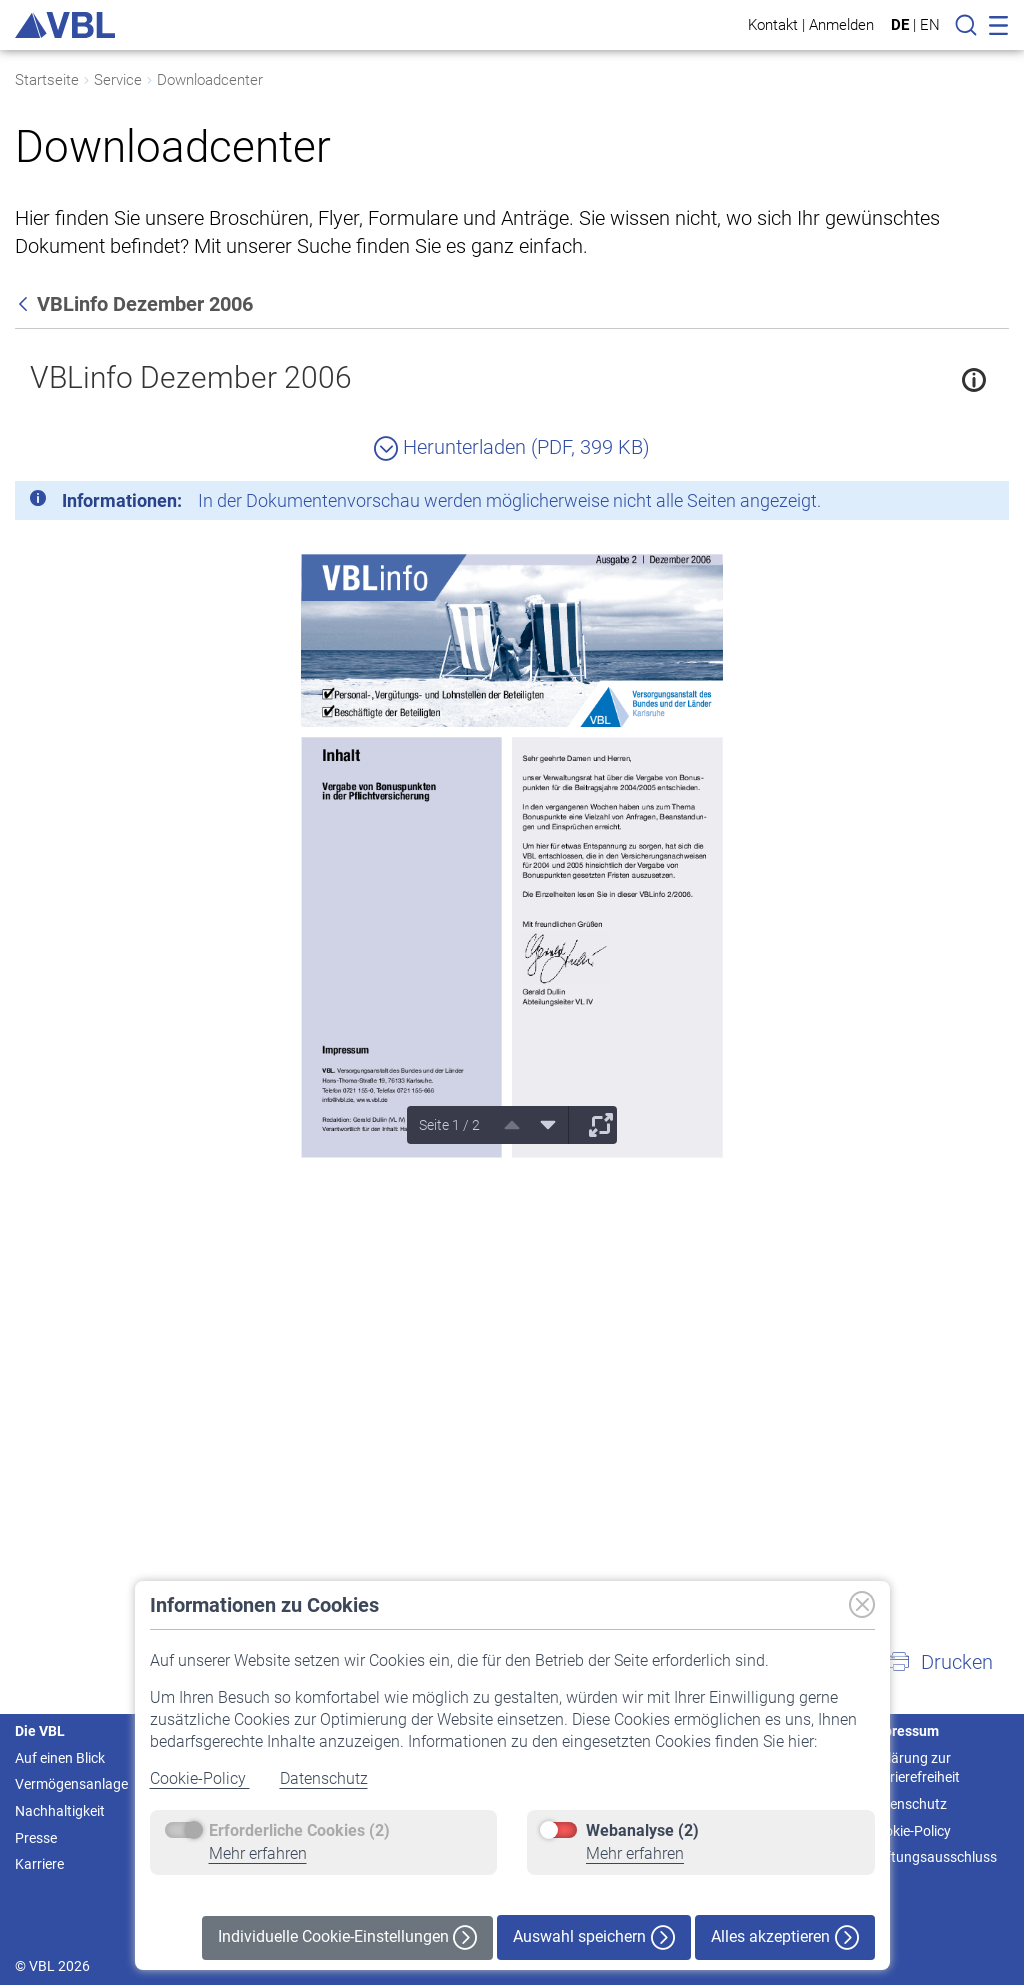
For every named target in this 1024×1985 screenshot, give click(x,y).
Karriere (39, 1864)
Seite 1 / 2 (449, 1125)
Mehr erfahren (258, 1853)
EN (930, 25)
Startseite (47, 80)
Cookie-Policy (200, 1778)
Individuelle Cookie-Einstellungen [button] (347, 1937)
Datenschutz (324, 1778)
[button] (940, 1662)
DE (900, 25)
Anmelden (841, 24)
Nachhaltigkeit (60, 1811)
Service (118, 80)
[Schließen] (939, 504)
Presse (36, 1838)
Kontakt (773, 24)
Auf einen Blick (60, 1758)
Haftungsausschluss (932, 1857)
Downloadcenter (210, 80)
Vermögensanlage (71, 1784)
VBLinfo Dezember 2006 (191, 377)
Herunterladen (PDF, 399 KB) (512, 447)
